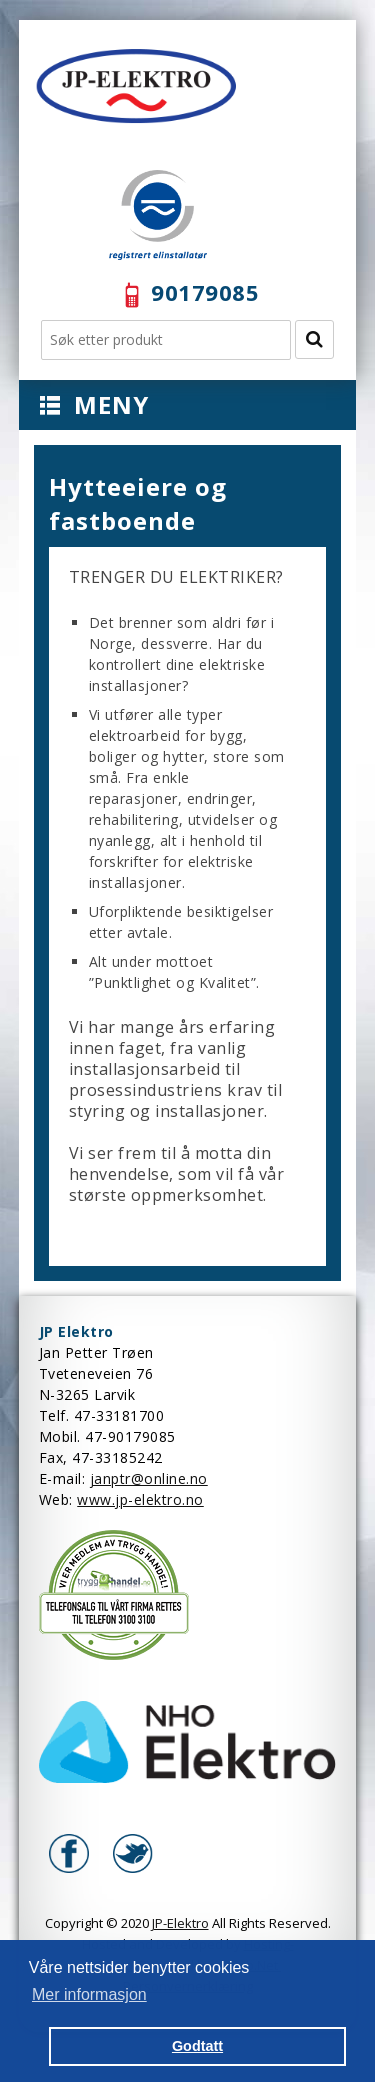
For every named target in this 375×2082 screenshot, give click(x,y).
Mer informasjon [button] (89, 1994)
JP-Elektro (180, 1923)
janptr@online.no (149, 1478)
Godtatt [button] (197, 2046)
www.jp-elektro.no (140, 1499)
